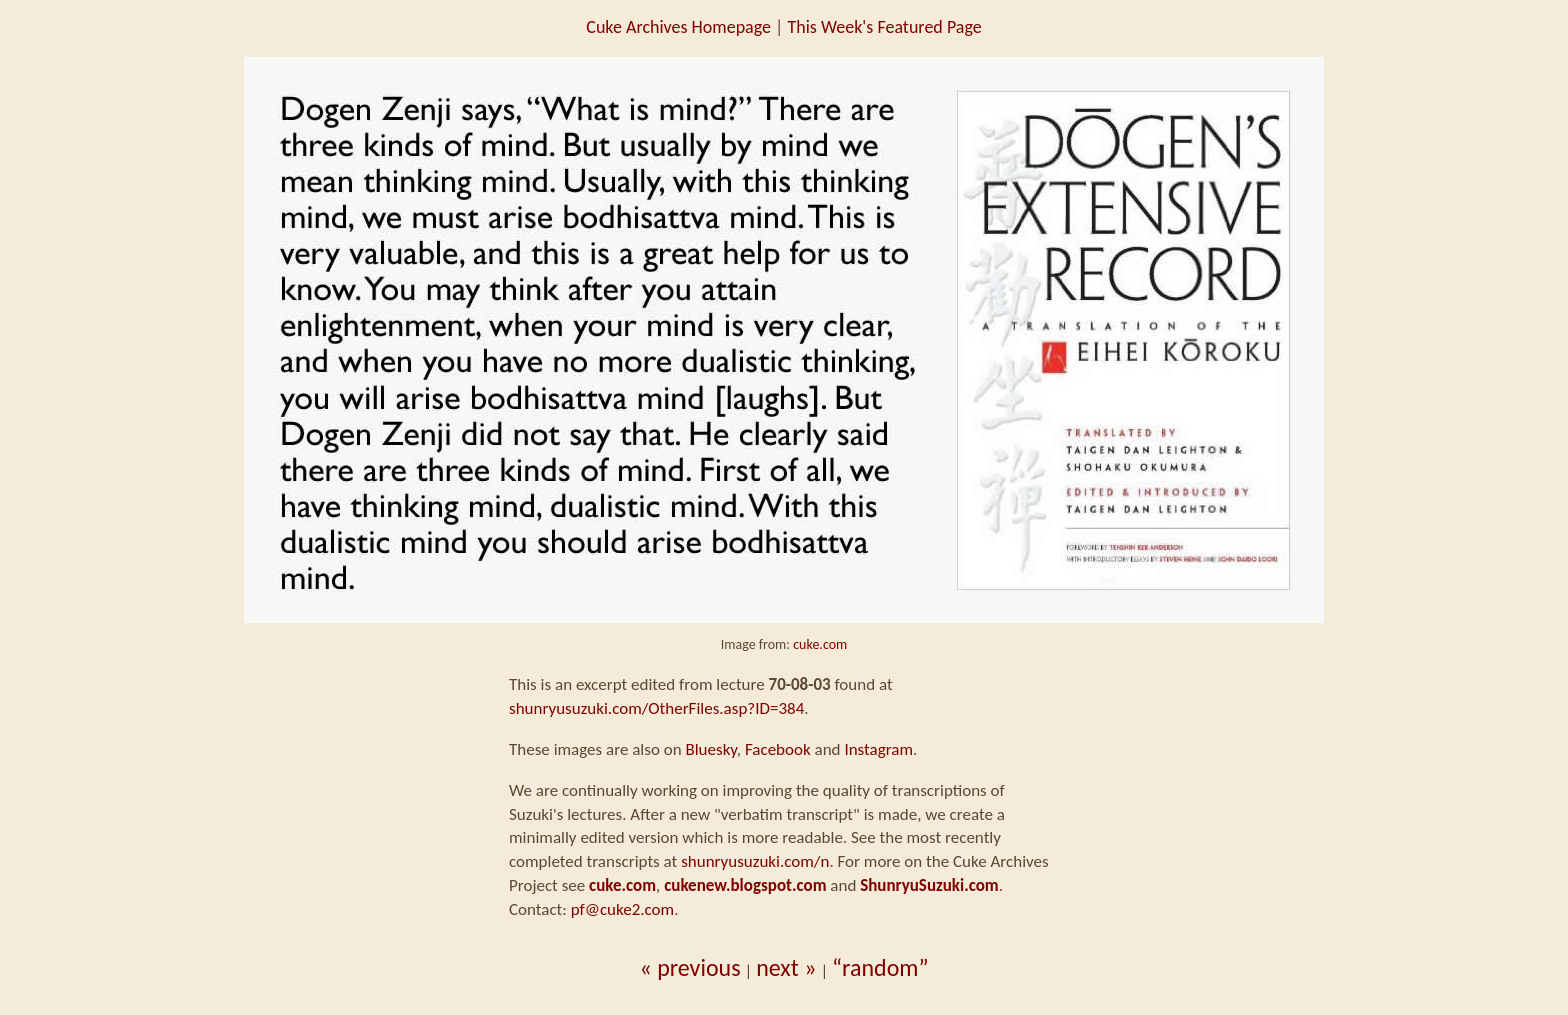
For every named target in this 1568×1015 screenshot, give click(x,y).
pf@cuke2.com (622, 909)
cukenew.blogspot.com (745, 885)
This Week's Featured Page (884, 27)
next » (786, 967)
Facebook (778, 749)
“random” (880, 967)
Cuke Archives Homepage (678, 27)
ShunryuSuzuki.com (929, 885)
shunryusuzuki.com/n (755, 861)
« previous (689, 967)
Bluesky (710, 749)
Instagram (878, 749)
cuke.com (820, 644)
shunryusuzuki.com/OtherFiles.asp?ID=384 (656, 708)
